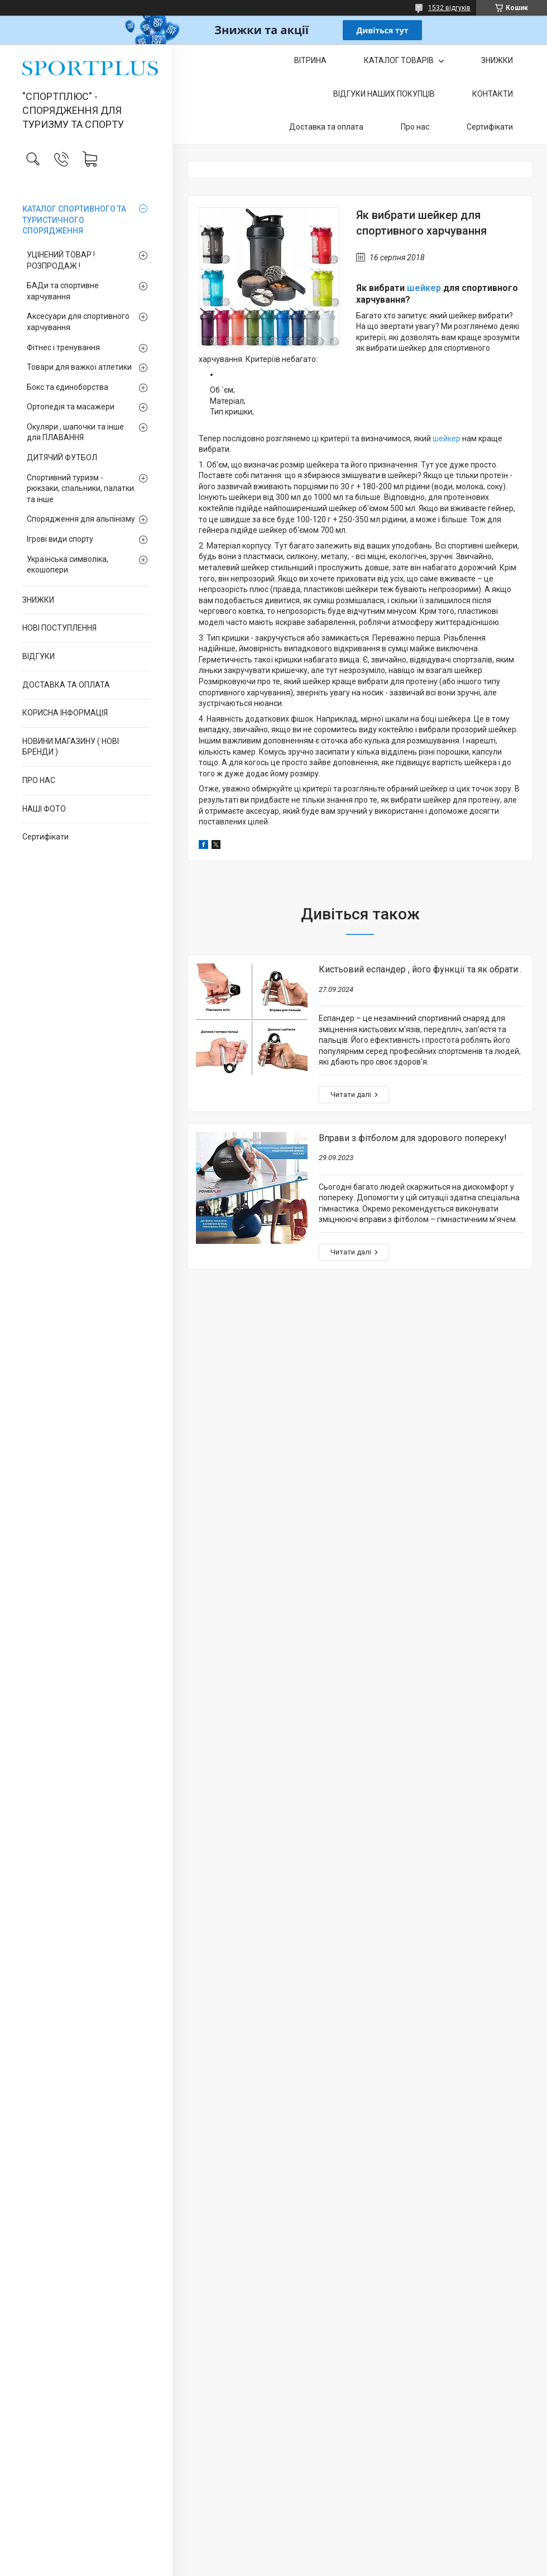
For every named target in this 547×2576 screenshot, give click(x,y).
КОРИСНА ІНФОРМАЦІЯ (65, 712)
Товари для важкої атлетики (79, 366)
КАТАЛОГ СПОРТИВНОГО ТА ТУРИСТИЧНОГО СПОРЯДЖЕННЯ (74, 219)
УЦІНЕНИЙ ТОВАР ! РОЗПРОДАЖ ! (61, 260)
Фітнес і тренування (63, 347)
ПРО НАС (38, 780)
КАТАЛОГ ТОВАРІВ (399, 60)
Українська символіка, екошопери (67, 565)
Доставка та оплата (326, 126)
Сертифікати (45, 836)
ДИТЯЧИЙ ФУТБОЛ (62, 457)
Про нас (415, 126)
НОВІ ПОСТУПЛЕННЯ (59, 627)
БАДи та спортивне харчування (63, 291)
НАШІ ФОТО (44, 808)
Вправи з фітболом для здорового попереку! (413, 1138)
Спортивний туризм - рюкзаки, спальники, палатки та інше (80, 488)
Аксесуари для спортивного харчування (78, 322)
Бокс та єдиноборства (67, 387)
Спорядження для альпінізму (81, 518)
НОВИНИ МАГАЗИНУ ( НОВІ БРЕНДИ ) (70, 747)
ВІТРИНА (310, 60)
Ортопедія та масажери (70, 406)
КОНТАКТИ (492, 93)
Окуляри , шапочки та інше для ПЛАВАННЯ (75, 432)
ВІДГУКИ (38, 656)
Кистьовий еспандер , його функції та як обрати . (420, 969)
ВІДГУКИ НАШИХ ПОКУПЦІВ (384, 93)
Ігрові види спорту (60, 539)
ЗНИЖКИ (38, 599)
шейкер (424, 288)
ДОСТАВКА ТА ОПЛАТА (66, 684)
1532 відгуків (449, 8)
